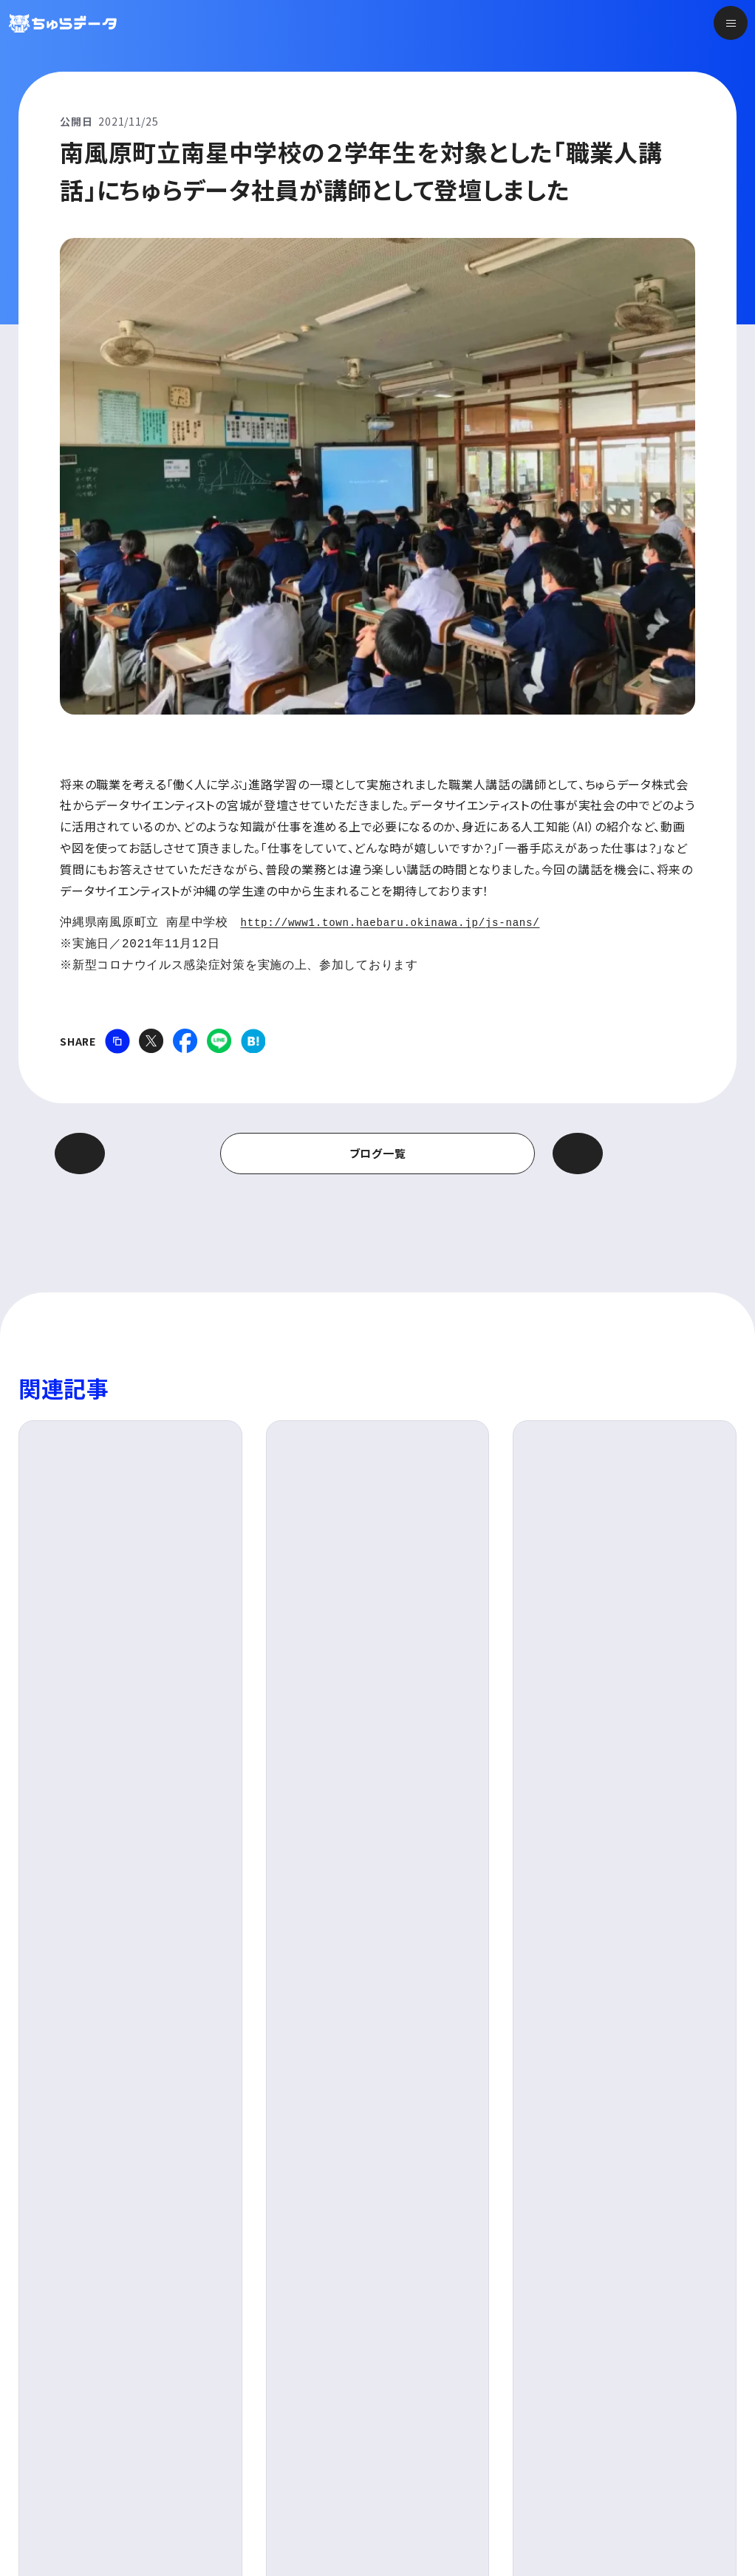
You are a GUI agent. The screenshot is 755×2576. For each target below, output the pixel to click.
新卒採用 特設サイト (612, 2413)
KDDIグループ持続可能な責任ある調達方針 (304, 2525)
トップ (400, 2303)
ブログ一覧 (377, 1153)
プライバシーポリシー (106, 2525)
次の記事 (617, 1153)
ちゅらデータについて (441, 2377)
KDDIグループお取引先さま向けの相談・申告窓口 (568, 2525)
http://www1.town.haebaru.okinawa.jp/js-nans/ (407, 923)
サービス (408, 2340)
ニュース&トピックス (611, 2340)
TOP (29, 1990)
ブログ (73, 1990)
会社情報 (409, 2413)
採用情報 (582, 2377)
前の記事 (138, 1153)
